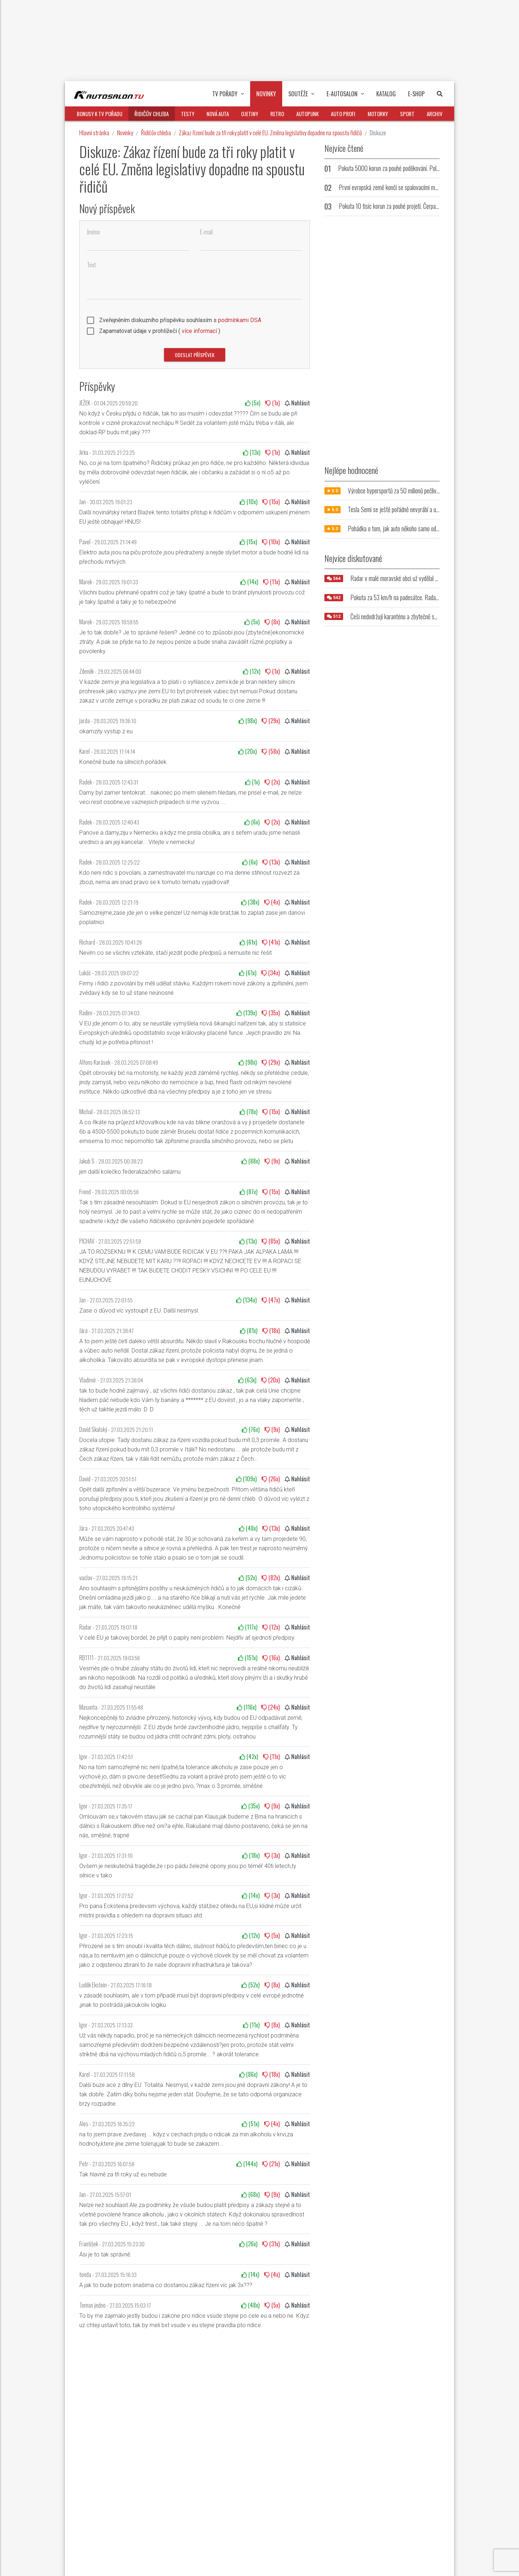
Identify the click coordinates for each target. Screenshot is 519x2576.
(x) (252, 403)
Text (91, 265)
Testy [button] (187, 114)
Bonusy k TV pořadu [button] (99, 114)
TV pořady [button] (228, 93)
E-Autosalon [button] (345, 93)
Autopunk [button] (307, 114)
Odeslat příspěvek (194, 355)
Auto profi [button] (343, 114)
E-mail (206, 232)
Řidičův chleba (156, 132)
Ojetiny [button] (249, 114)
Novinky (125, 132)
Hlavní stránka (94, 132)
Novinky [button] (266, 93)
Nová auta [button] (218, 114)
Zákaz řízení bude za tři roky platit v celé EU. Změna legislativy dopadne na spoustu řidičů (270, 132)
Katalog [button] (386, 93)
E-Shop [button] (416, 93)
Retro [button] (277, 114)
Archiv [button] (435, 114)
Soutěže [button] (301, 93)
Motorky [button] (378, 114)
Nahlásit (297, 403)
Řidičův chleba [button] (151, 114)
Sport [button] (407, 114)
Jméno (93, 232)
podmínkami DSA (239, 320)
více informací (199, 331)
